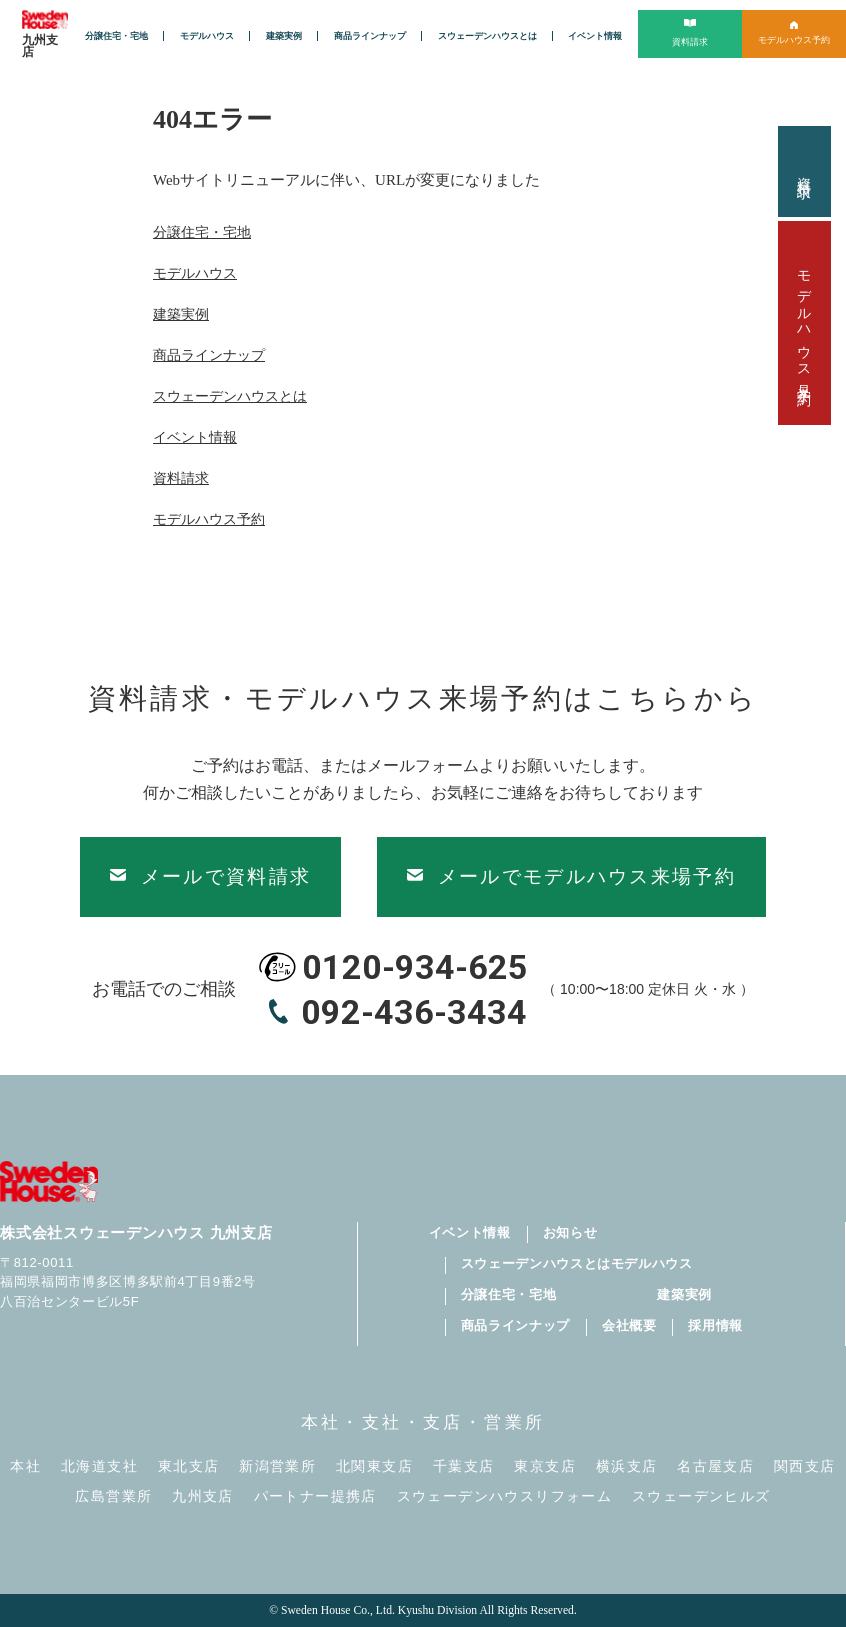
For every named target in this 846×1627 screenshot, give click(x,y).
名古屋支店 (715, 1466)
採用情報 (715, 1325)
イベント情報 (595, 36)
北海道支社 (99, 1466)
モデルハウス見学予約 (804, 323)
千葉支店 (464, 1466)
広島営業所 (113, 1496)
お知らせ (570, 1232)
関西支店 (805, 1466)
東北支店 (189, 1466)
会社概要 (629, 1325)
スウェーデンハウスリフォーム (505, 1496)
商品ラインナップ (370, 36)
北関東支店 (374, 1466)
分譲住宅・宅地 (116, 36)
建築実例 (284, 36)
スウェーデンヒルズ (701, 1496)
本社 (25, 1466)
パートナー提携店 (315, 1496)
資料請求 (804, 171)
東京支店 (545, 1466)
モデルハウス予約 (209, 519)
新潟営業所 (277, 1466)
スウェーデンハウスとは (487, 36)
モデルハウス (207, 36)
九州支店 (203, 1496)
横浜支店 (627, 1466)
